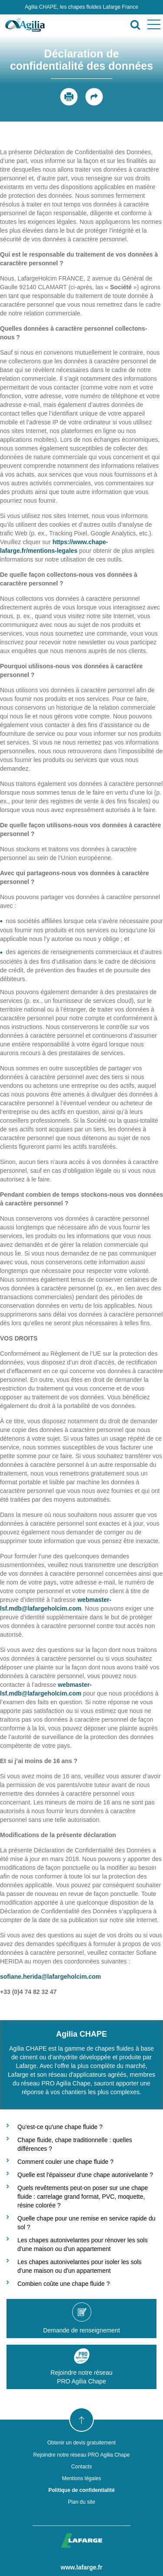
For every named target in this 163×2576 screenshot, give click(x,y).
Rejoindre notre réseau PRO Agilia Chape (81, 2455)
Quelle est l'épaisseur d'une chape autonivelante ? (85, 2174)
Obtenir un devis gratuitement (81, 2443)
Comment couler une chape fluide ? (65, 2161)
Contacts (81, 2467)
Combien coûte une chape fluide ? (63, 2283)
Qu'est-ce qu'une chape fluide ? (60, 2126)
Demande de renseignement (81, 2318)
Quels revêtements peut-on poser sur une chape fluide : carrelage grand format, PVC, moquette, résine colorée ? (82, 2196)
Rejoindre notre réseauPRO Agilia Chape (81, 2366)
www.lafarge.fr (82, 2567)
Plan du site (81, 2502)
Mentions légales (81, 2478)
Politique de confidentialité (81, 2490)
